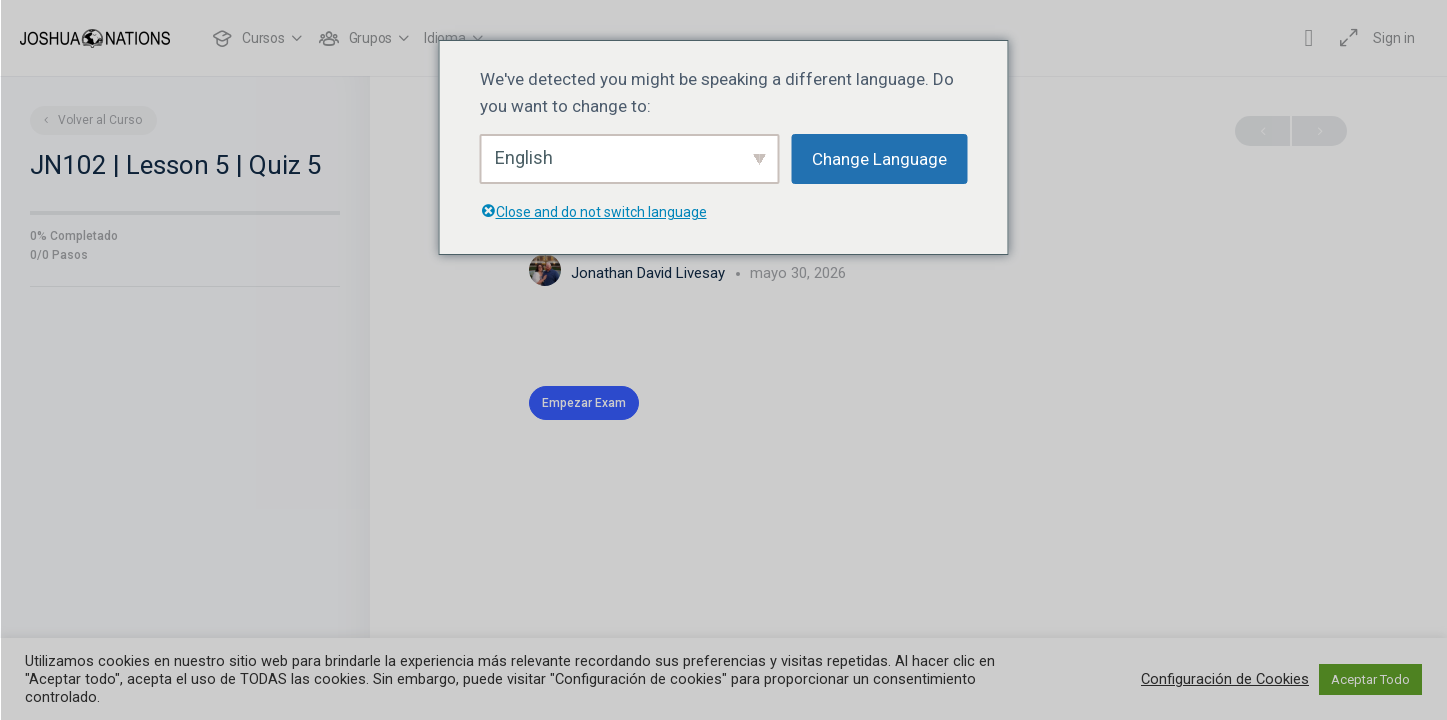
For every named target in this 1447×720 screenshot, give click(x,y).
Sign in (1394, 38)
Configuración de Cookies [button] (1225, 679)
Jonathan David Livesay (650, 273)
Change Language (879, 159)
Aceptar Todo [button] (1370, 679)
